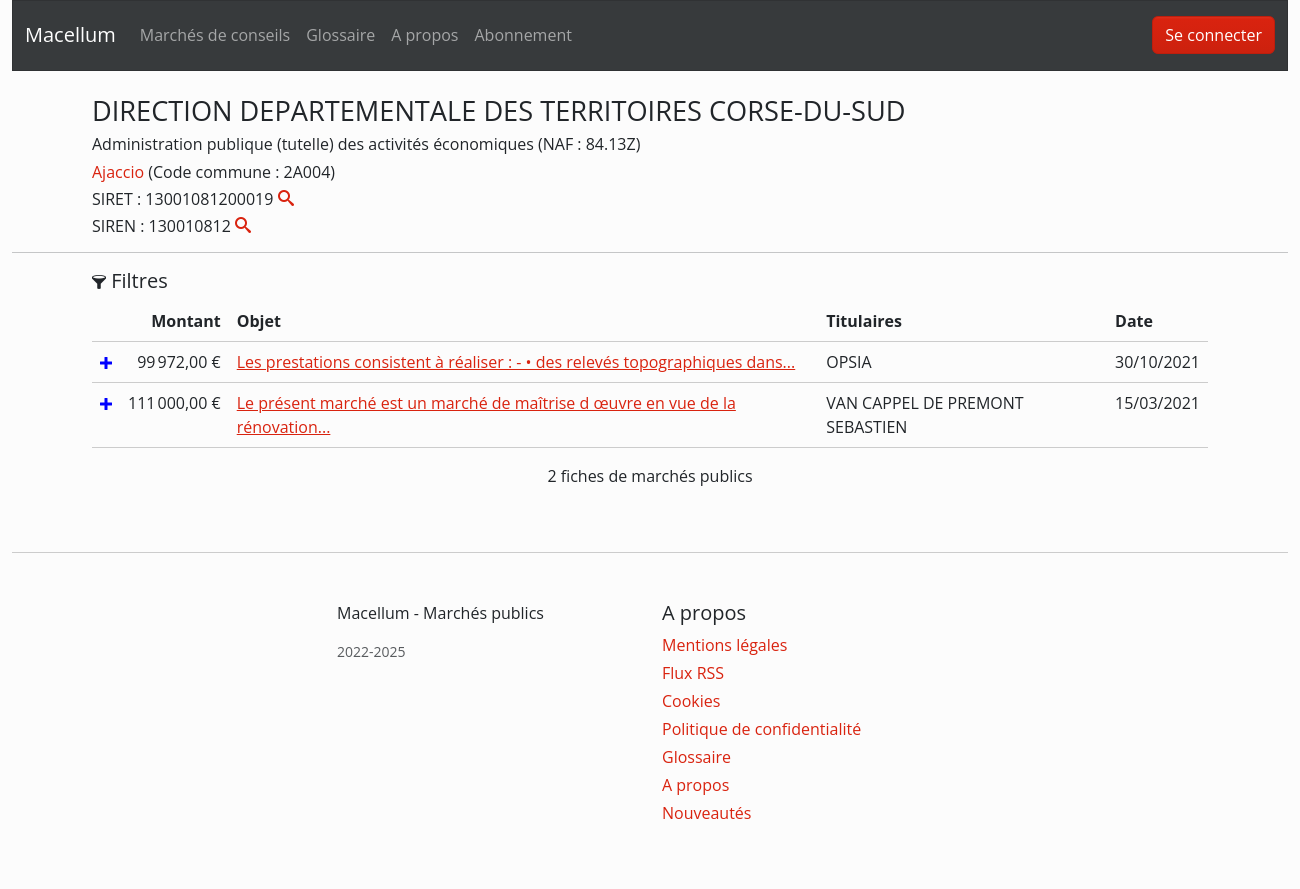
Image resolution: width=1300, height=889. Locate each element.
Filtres (130, 281)
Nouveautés (706, 813)
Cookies (691, 701)
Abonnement (522, 35)
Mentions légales (724, 645)
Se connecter (1213, 35)
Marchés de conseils (215, 35)
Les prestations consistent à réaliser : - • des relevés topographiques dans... (516, 362)
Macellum (70, 34)
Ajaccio (120, 172)
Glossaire (340, 35)
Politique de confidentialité (761, 729)
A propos (424, 35)
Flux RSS (693, 673)
